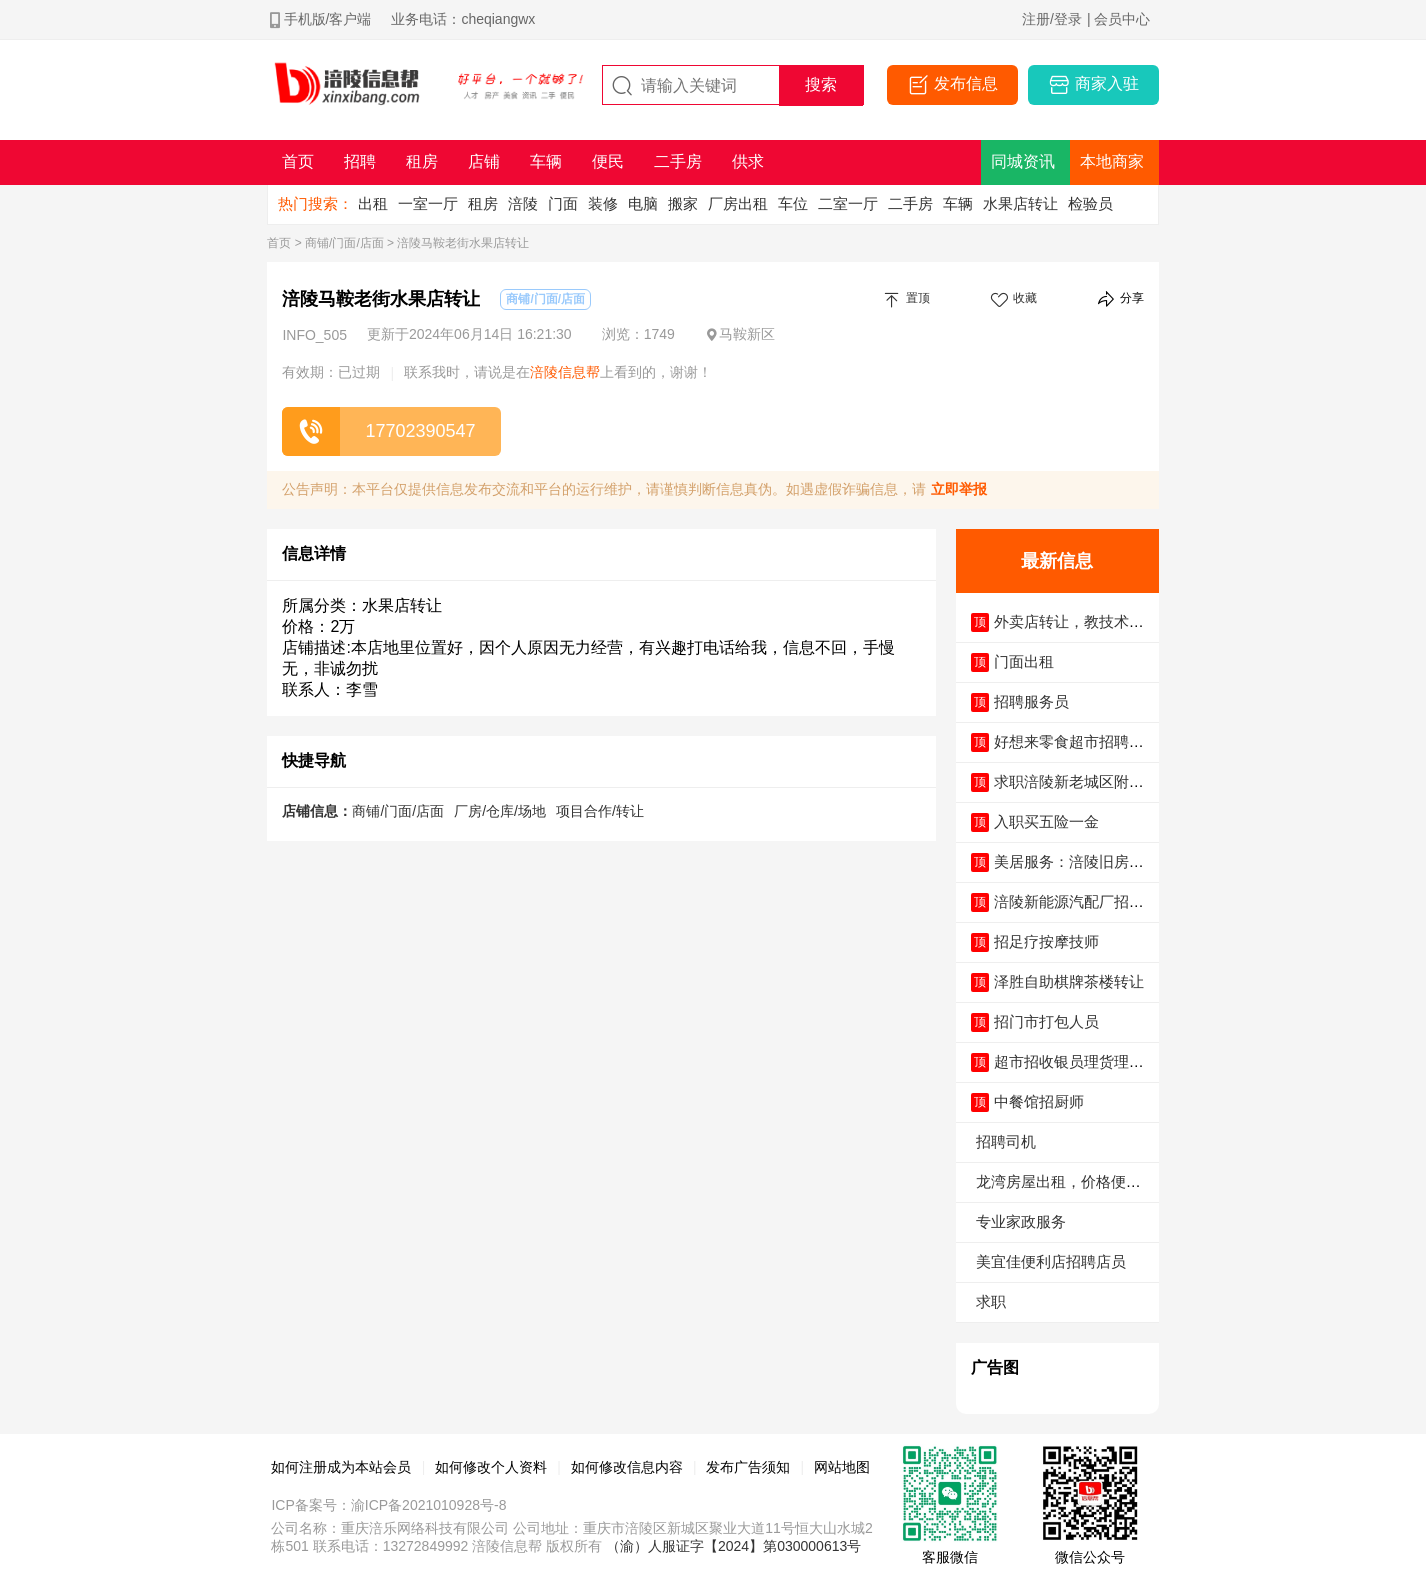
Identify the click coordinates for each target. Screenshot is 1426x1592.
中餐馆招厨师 (1039, 1101)
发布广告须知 (748, 1467)
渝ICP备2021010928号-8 (429, 1505)
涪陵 (523, 203)
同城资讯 (1023, 161)
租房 (483, 203)
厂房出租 (738, 203)
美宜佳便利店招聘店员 (1051, 1261)
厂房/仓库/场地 (500, 811)
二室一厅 (848, 203)
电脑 (643, 203)
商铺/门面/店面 (344, 243)
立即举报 (959, 489)
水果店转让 (1020, 203)
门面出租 (1024, 661)
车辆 (958, 203)
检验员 (1090, 203)
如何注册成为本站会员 (341, 1467)
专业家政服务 (1021, 1221)
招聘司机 (1006, 1141)
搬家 (683, 203)
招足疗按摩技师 (1046, 941)
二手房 (910, 203)
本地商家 (1112, 161)
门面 (563, 203)
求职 (991, 1301)
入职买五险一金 (1046, 821)
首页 (279, 243)
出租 (373, 203)
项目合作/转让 (600, 811)
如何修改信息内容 (627, 1467)
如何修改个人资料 (491, 1467)
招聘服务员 (1031, 701)
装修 (603, 203)
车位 (793, 203)
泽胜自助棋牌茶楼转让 (1069, 981)
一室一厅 (428, 203)
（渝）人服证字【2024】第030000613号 (733, 1546)
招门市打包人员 (1046, 1021)
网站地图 (842, 1467)
